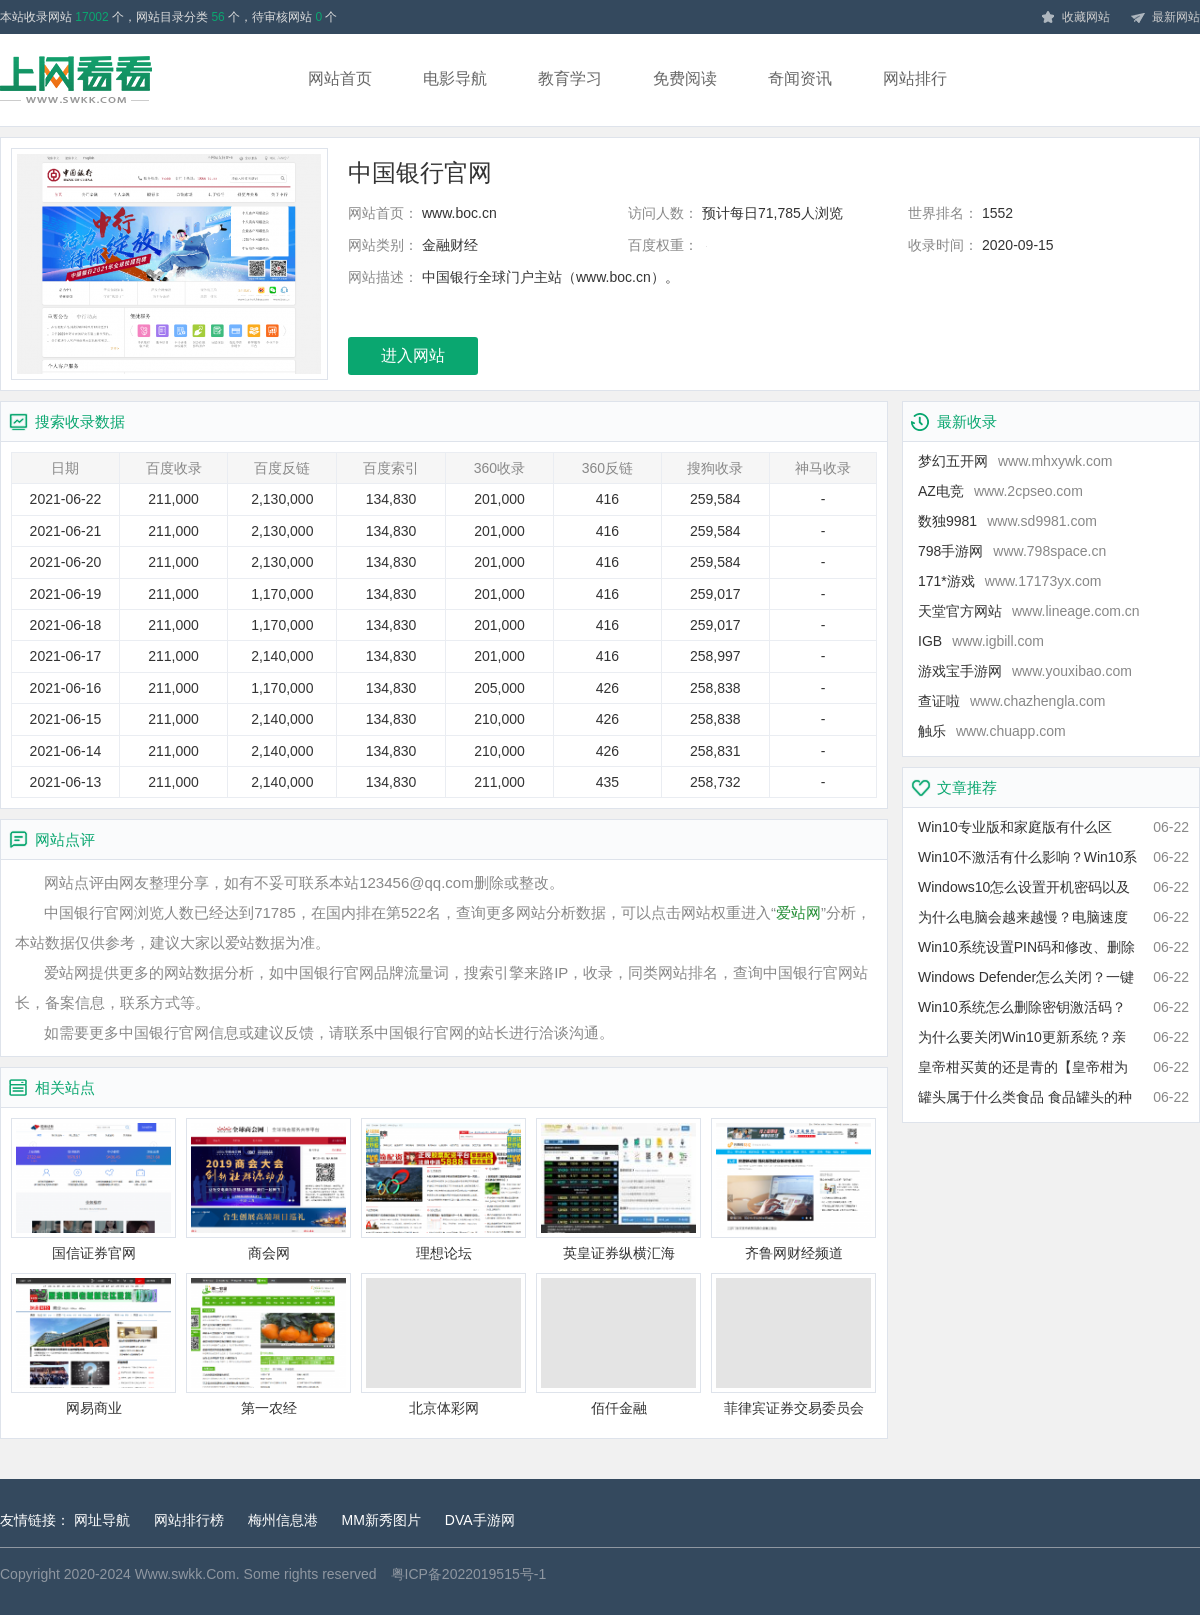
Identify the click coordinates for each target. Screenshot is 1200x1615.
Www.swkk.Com (185, 1574)
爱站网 (798, 912)
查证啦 (1011, 701)
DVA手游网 (480, 1520)
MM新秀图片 (381, 1520)
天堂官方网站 (1029, 611)
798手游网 (1012, 551)
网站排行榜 (189, 1520)
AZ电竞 (1000, 491)
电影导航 (455, 78)
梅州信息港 (283, 1520)
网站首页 (340, 78)
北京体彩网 (443, 1344)
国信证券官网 (93, 1189)
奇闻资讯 (800, 78)
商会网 (268, 1189)
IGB (981, 641)
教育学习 (570, 78)
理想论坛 (443, 1189)
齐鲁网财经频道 (793, 1189)
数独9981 (1007, 521)
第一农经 (268, 1344)
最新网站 (1165, 18)
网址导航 (102, 1520)
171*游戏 (1010, 581)
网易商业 (93, 1344)
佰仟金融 (618, 1344)
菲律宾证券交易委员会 (793, 1344)
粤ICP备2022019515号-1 (469, 1574)
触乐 (992, 731)
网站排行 (915, 78)
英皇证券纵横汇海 (618, 1189)
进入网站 (413, 355)
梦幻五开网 (1015, 461)
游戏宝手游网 (1025, 671)
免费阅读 (685, 78)
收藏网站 (1075, 18)
